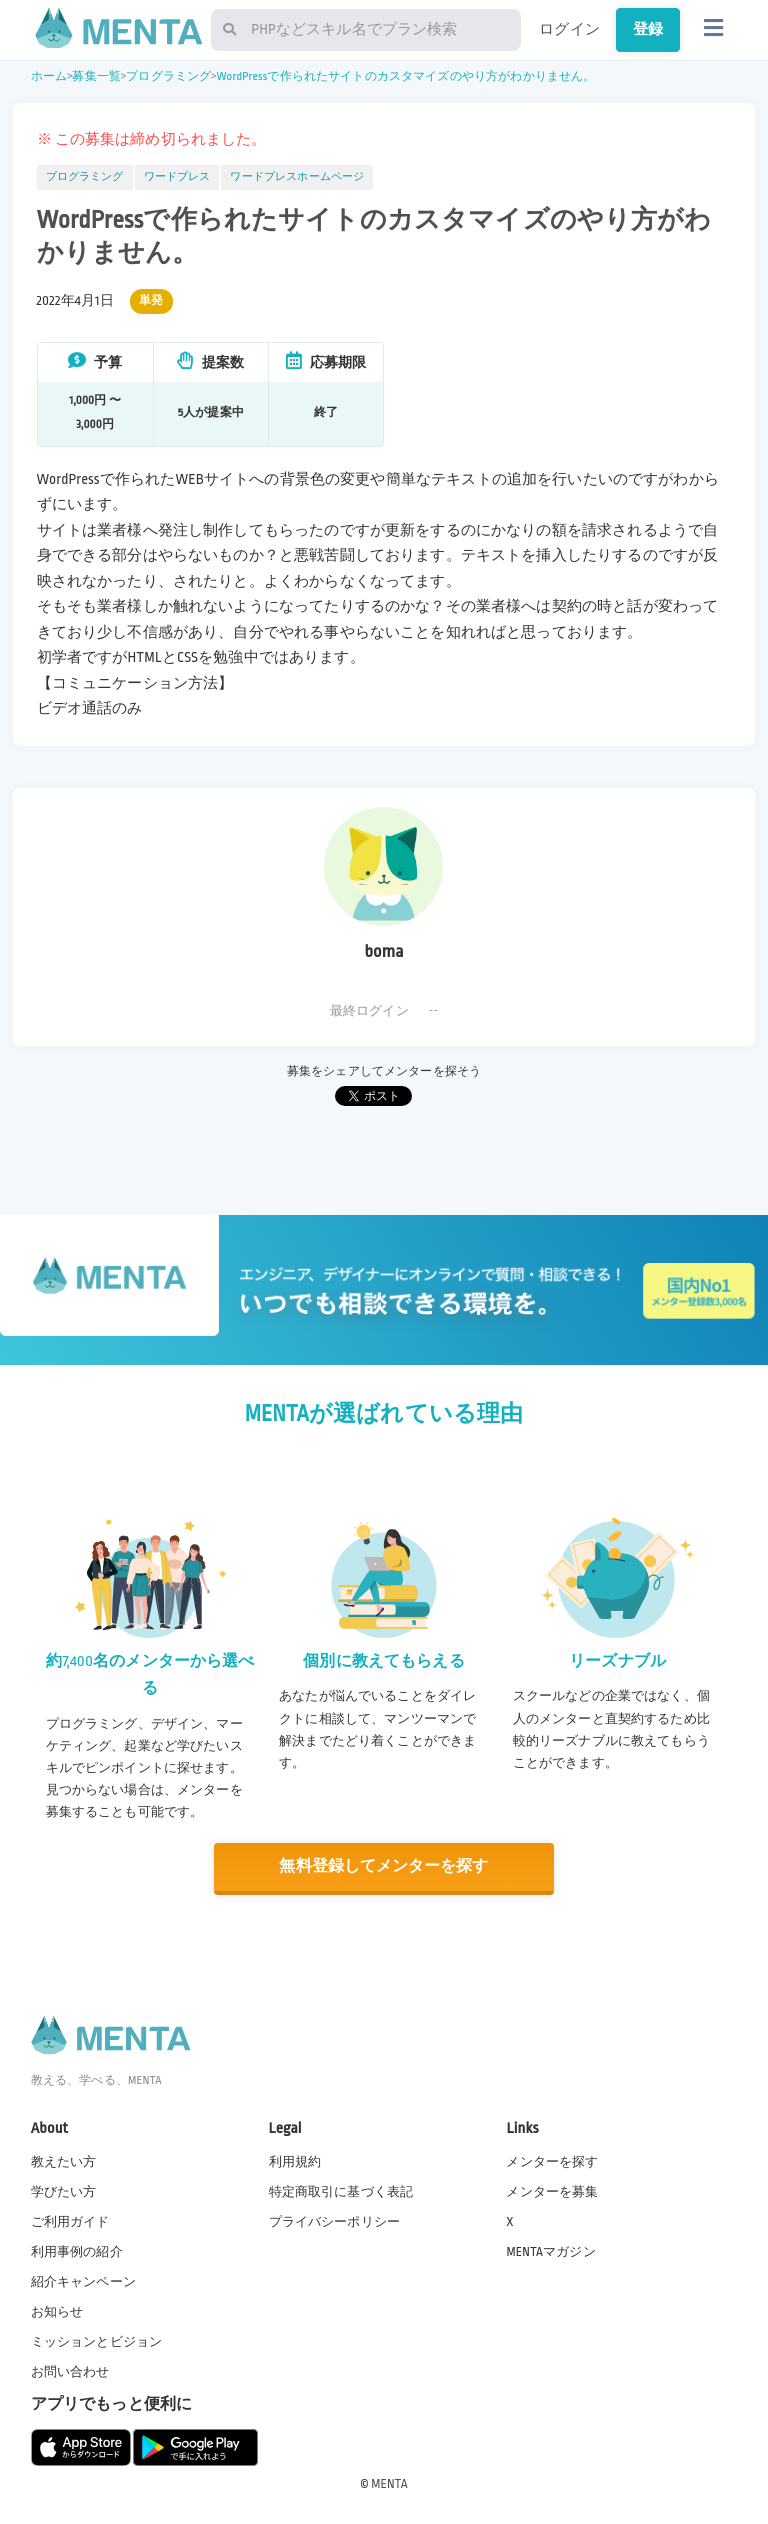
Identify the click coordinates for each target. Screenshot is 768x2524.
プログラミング (168, 76)
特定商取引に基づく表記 (341, 2191)
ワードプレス (177, 177)
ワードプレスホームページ (297, 177)
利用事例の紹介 (77, 2251)
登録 (648, 29)
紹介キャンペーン (83, 2281)
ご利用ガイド (70, 2221)
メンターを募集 (552, 2191)
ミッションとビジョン (97, 2341)
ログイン (569, 29)
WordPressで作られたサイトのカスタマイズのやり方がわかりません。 (406, 76)
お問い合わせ (70, 2372)
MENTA (389, 2483)
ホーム (49, 76)
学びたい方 (64, 2191)
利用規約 (295, 2161)
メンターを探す (552, 2161)
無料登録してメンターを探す (384, 1866)
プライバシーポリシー (335, 2221)
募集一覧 (96, 76)
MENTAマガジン (550, 2251)
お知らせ (57, 2311)
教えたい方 (64, 2161)
